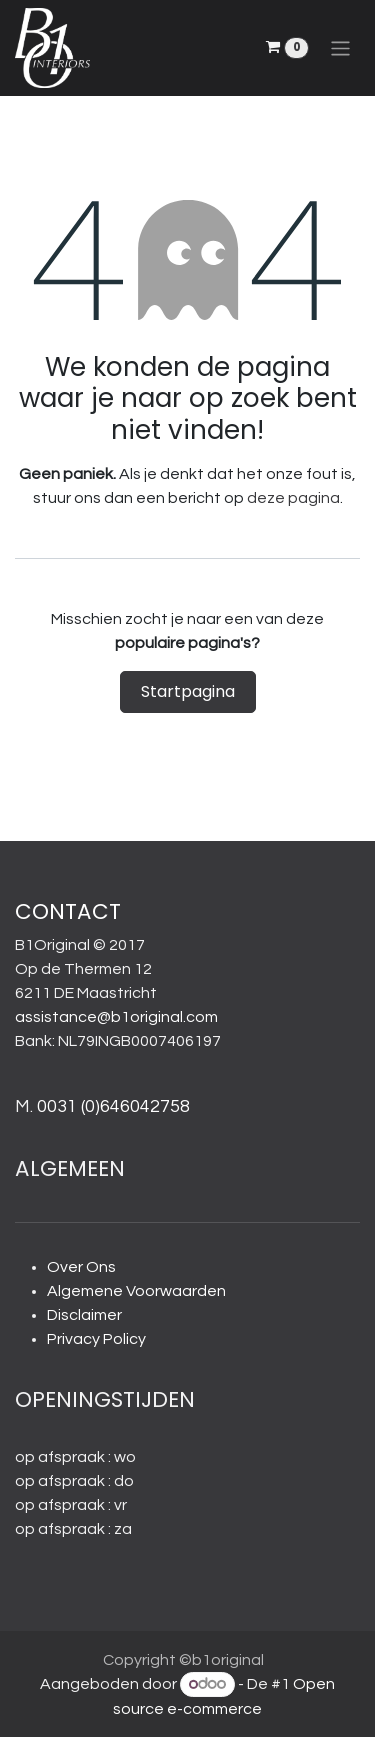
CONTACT (68, 911)
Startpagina (188, 691)
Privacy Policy (96, 1339)
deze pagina (293, 498)
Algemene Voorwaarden (136, 1291)
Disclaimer (84, 1315)
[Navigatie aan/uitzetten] (340, 47)
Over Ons (81, 1267)
